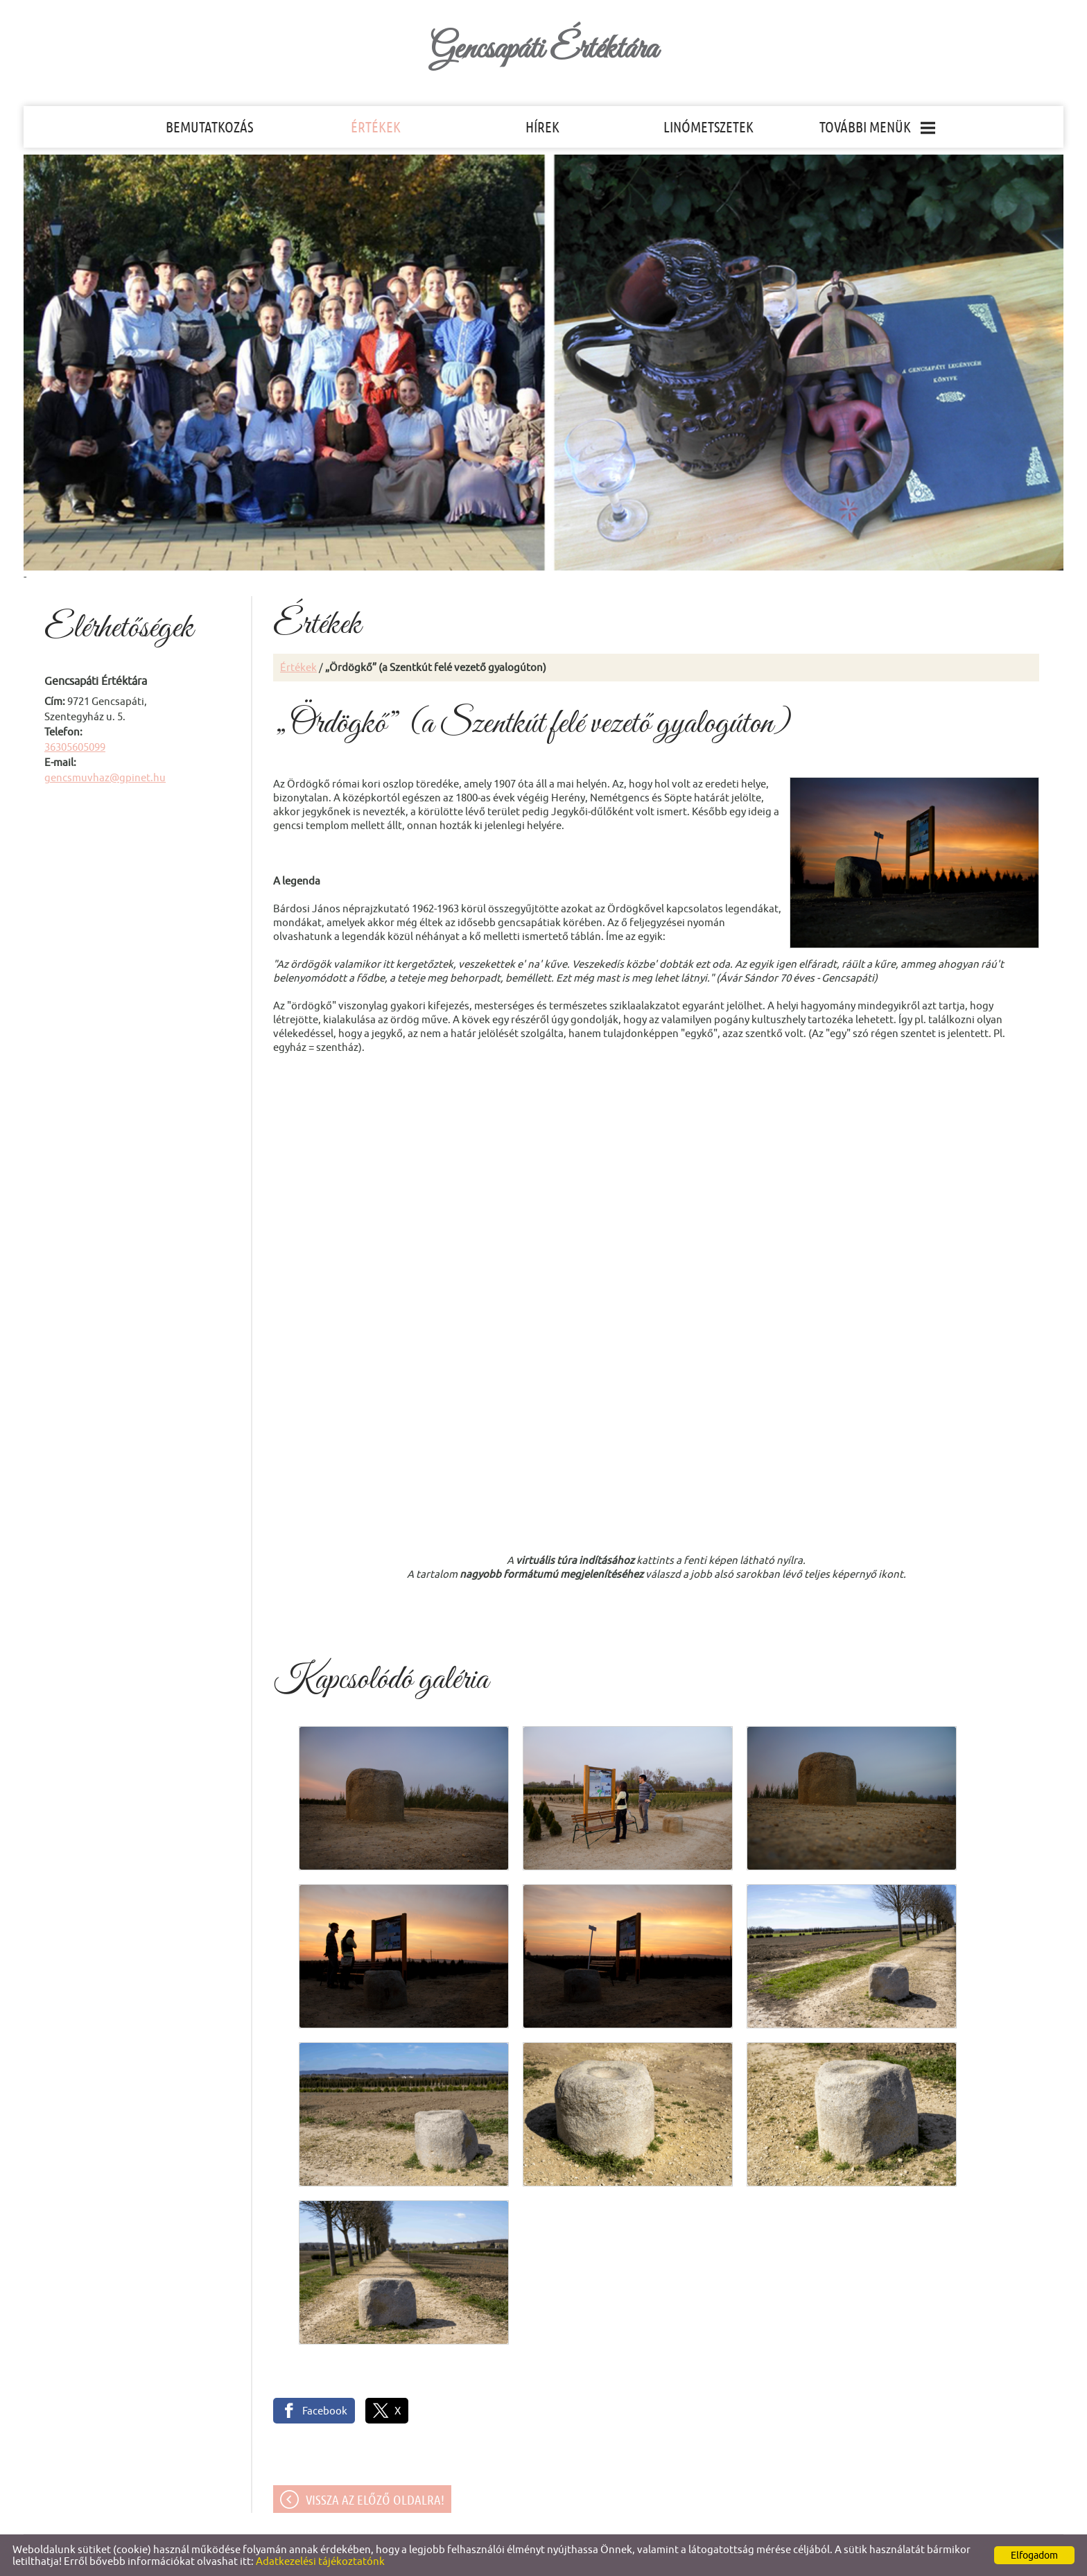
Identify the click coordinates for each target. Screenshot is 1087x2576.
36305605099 (74, 747)
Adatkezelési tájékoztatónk (320, 2561)
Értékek (298, 667)
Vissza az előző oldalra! (375, 2499)
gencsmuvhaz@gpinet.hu (105, 777)
